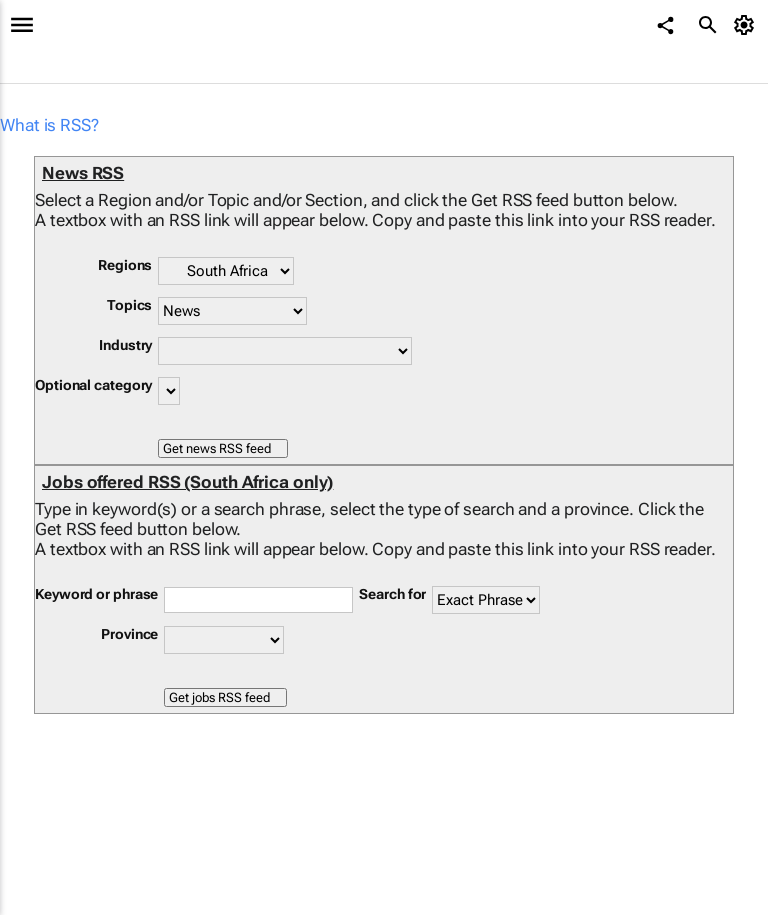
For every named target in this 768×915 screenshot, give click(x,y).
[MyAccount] (747, 25)
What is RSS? (49, 125)
